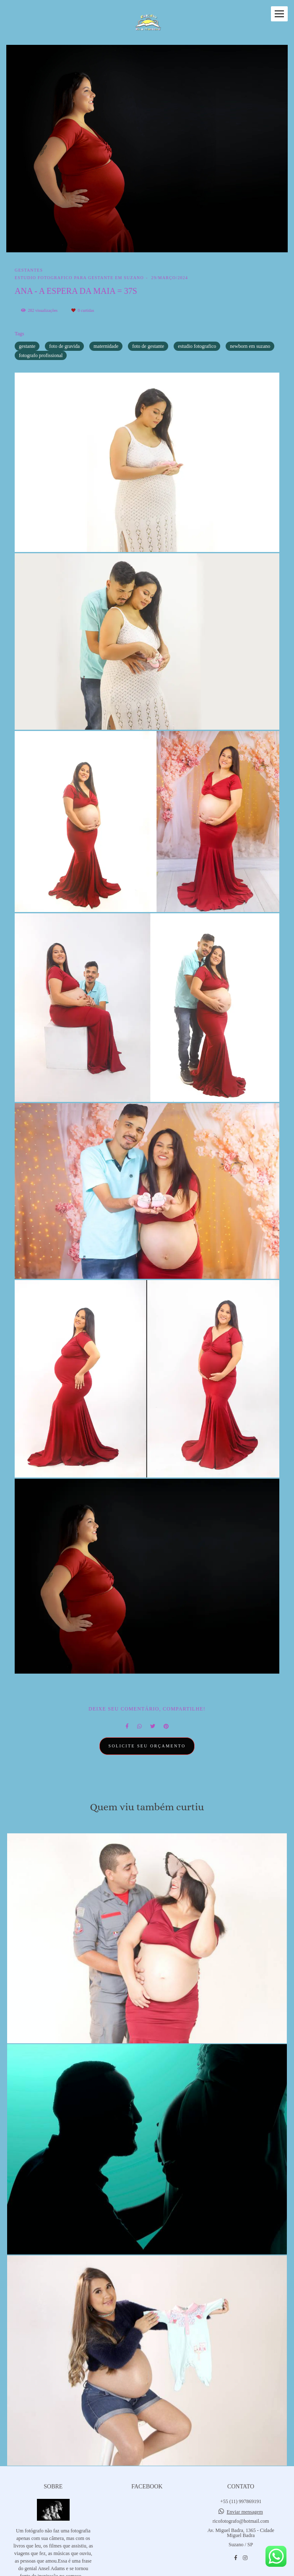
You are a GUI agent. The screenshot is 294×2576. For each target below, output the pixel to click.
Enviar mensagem (244, 2511)
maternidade (106, 346)
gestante (27, 346)
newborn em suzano (250, 346)
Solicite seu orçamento (146, 1746)
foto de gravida (64, 346)
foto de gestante (148, 346)
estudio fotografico (197, 346)
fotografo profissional (40, 355)
